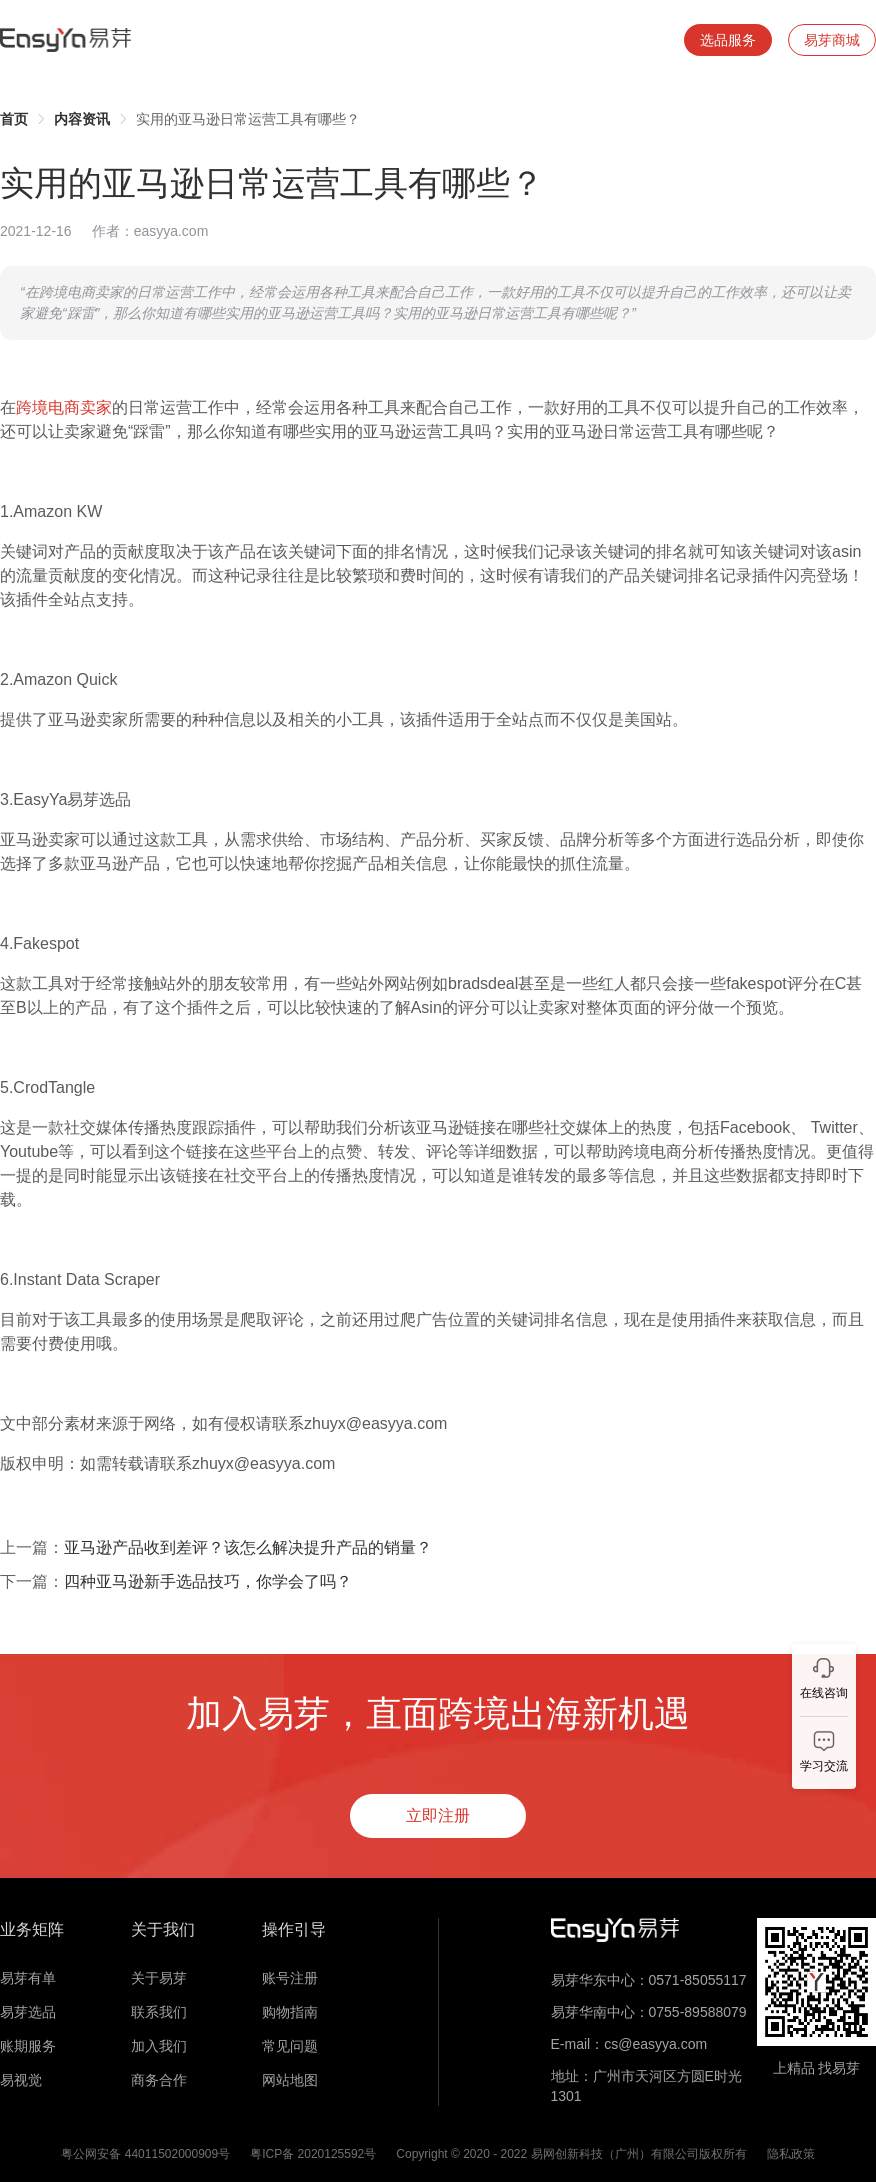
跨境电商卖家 (64, 407)
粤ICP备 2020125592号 (313, 2154)
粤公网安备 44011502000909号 (145, 2154)
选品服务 (728, 40)
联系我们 (159, 2012)
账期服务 (28, 2046)
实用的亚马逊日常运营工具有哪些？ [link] (248, 119)
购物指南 (290, 2012)
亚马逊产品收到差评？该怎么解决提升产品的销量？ (248, 1547)
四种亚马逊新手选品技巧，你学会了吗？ (208, 1581)
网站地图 (290, 2080)
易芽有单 (28, 1978)
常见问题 (290, 2046)
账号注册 (290, 1978)
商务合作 (159, 2080)
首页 (14, 119)
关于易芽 (159, 1978)
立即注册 (438, 1815)
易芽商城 (832, 40)
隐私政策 (791, 2154)
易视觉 (21, 2080)
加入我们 (159, 2046)
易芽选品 (28, 2012)
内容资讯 (82, 119)
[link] (14, 119)
